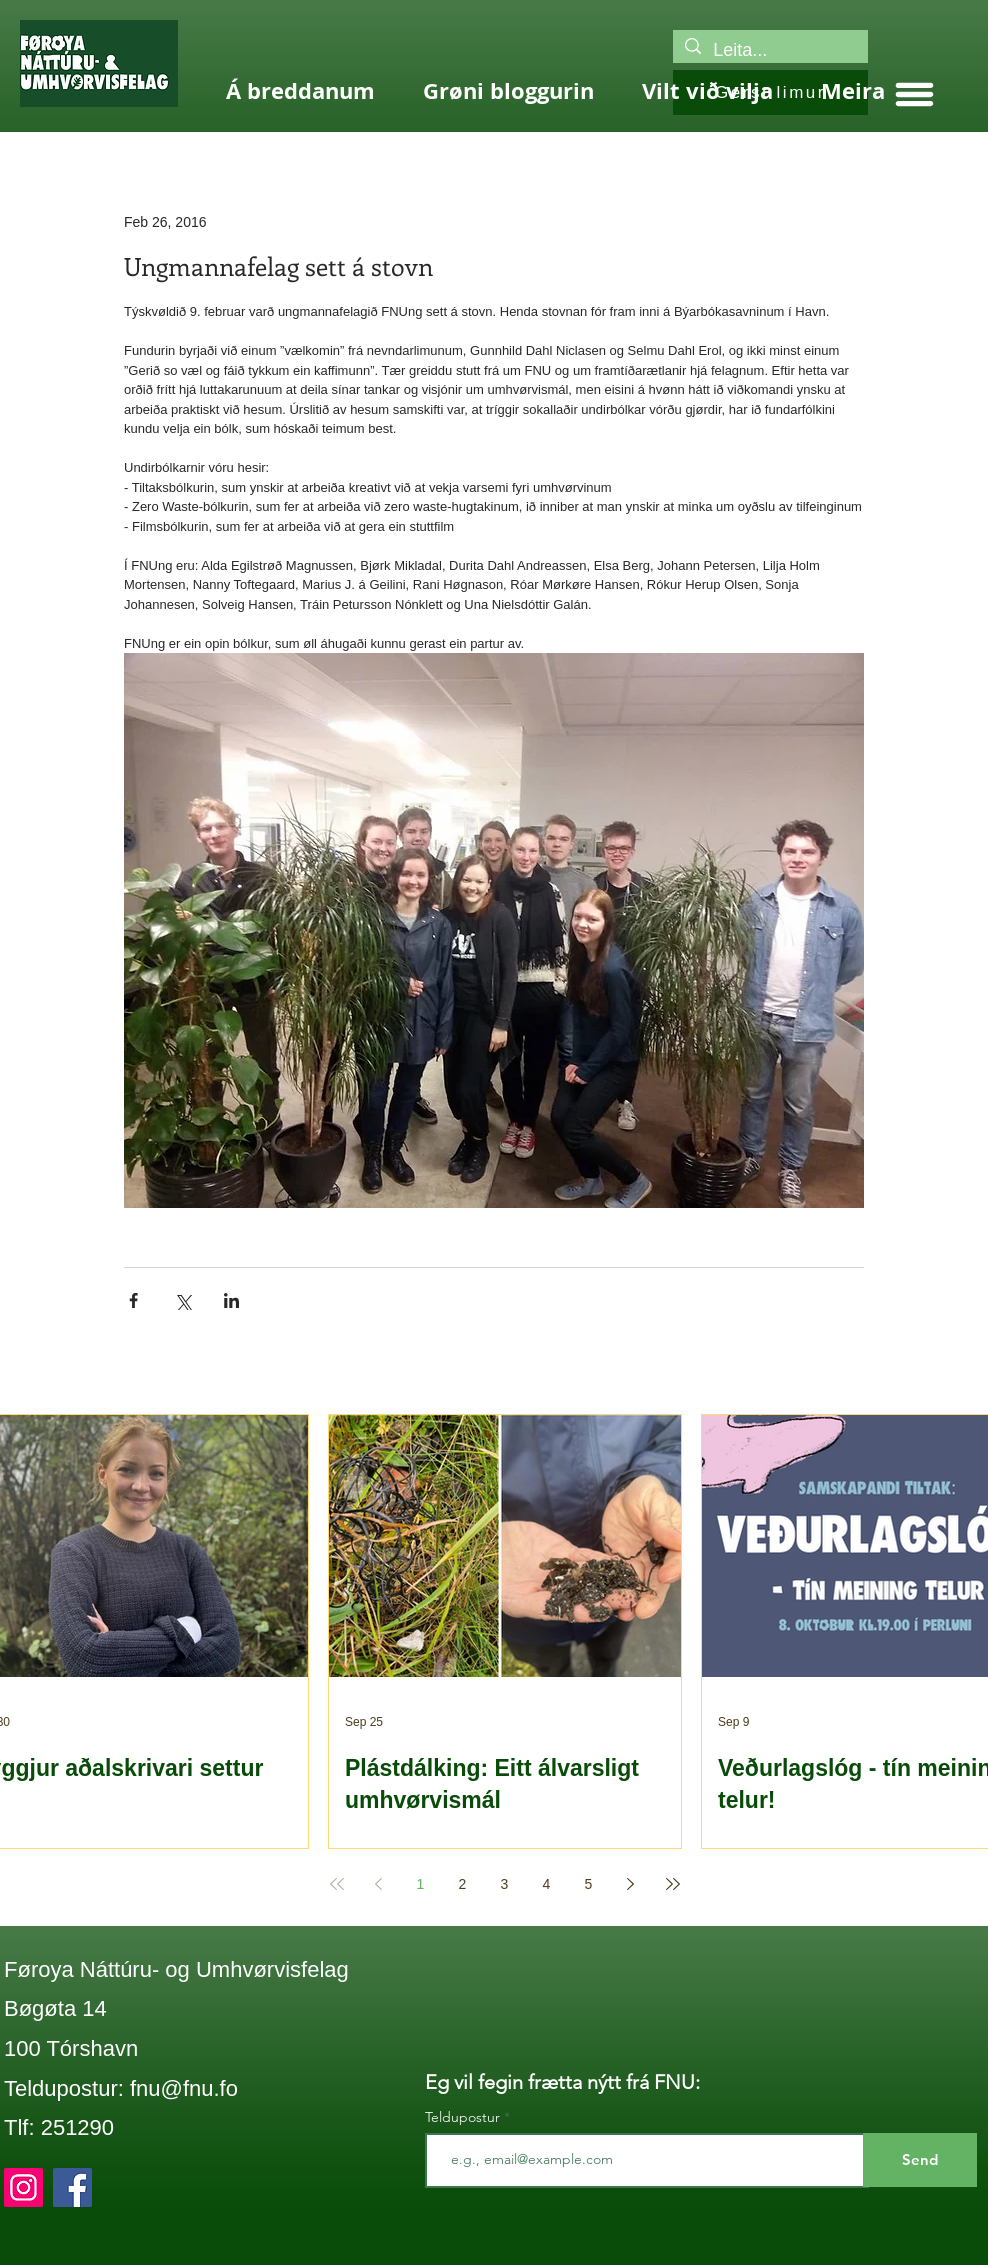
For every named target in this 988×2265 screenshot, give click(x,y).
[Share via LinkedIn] (231, 1300)
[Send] (920, 2160)
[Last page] (673, 1884)
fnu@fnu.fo (184, 2088)
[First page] (337, 1884)
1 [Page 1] (421, 1884)
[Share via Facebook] (133, 1300)
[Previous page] (379, 1884)
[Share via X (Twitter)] (182, 1300)
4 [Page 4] (547, 1884)
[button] (914, 94)
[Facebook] (72, 2187)
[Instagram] (23, 2187)
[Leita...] (769, 50)
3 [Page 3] (505, 1884)
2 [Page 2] (463, 1884)
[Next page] (631, 1884)
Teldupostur (462, 2117)
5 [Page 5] (589, 1884)
